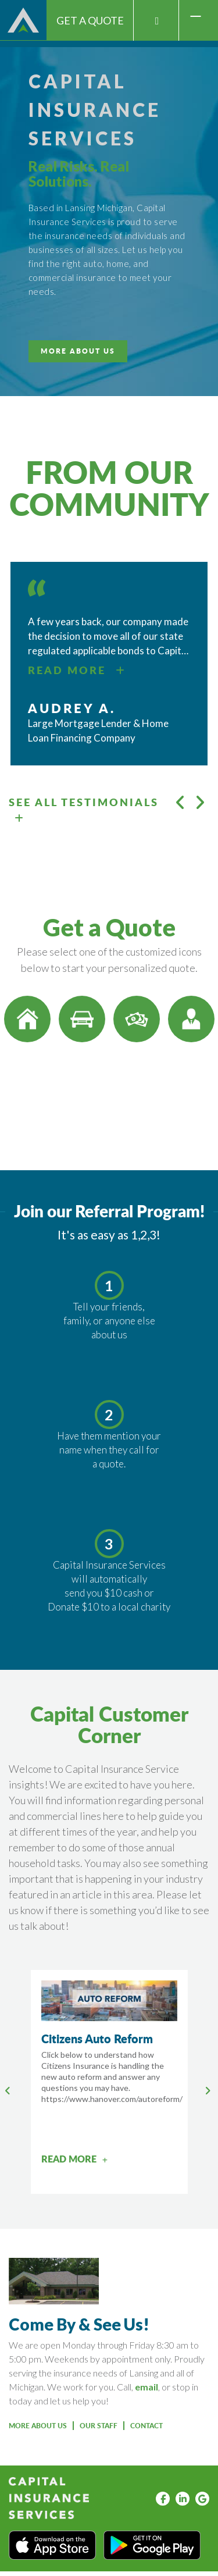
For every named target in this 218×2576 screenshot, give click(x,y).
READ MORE (77, 670)
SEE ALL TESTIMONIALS (84, 808)
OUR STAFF (98, 2425)
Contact (146, 2425)
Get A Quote (90, 20)
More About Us (38, 2425)
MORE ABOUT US (78, 351)
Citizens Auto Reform (97, 2038)
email (146, 2386)
